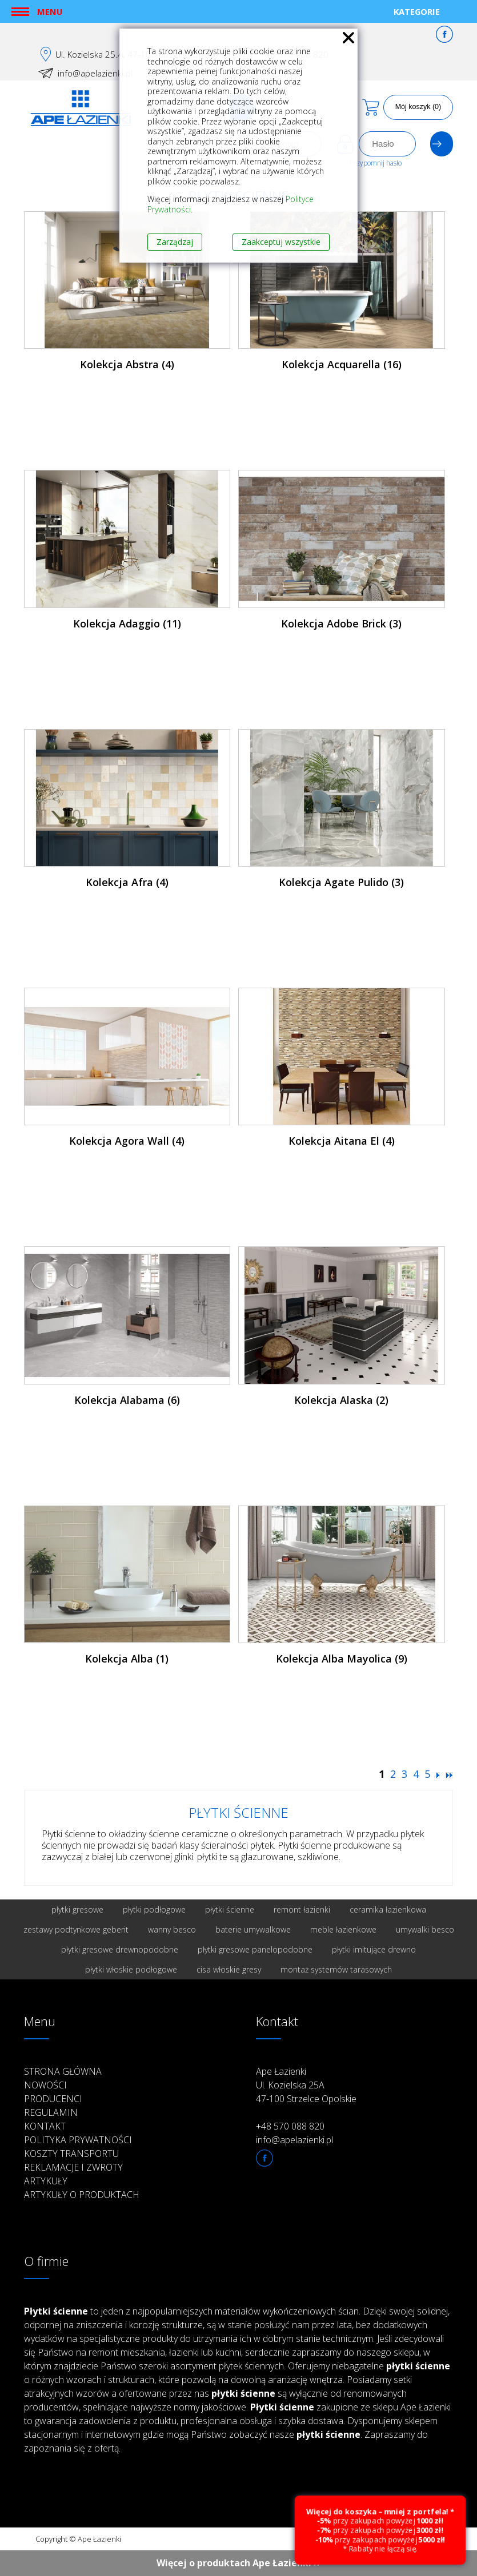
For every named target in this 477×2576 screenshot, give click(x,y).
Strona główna (63, 2071)
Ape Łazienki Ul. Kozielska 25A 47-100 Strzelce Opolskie (306, 2085)
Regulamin (51, 2112)
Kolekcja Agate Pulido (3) (341, 882)
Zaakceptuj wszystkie (281, 241)
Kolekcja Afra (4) (127, 882)
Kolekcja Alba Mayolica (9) (341, 1658)
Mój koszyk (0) (418, 107)
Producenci (53, 2098)
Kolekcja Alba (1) (127, 1658)
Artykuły (45, 2181)
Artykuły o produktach (81, 2194)
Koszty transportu (71, 2153)
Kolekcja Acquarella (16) (342, 364)
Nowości (45, 2085)
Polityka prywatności (78, 2140)
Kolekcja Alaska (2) (341, 1400)
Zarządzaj (175, 241)
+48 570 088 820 (290, 2126)
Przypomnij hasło (376, 163)
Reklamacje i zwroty (73, 2167)
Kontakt (45, 2126)
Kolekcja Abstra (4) (127, 364)
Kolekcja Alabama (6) (127, 1400)
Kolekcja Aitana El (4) (341, 1141)
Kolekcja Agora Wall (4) (127, 1141)
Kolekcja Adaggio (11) (127, 623)
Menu (49, 11)
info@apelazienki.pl (95, 73)
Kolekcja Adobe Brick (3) (341, 623)
